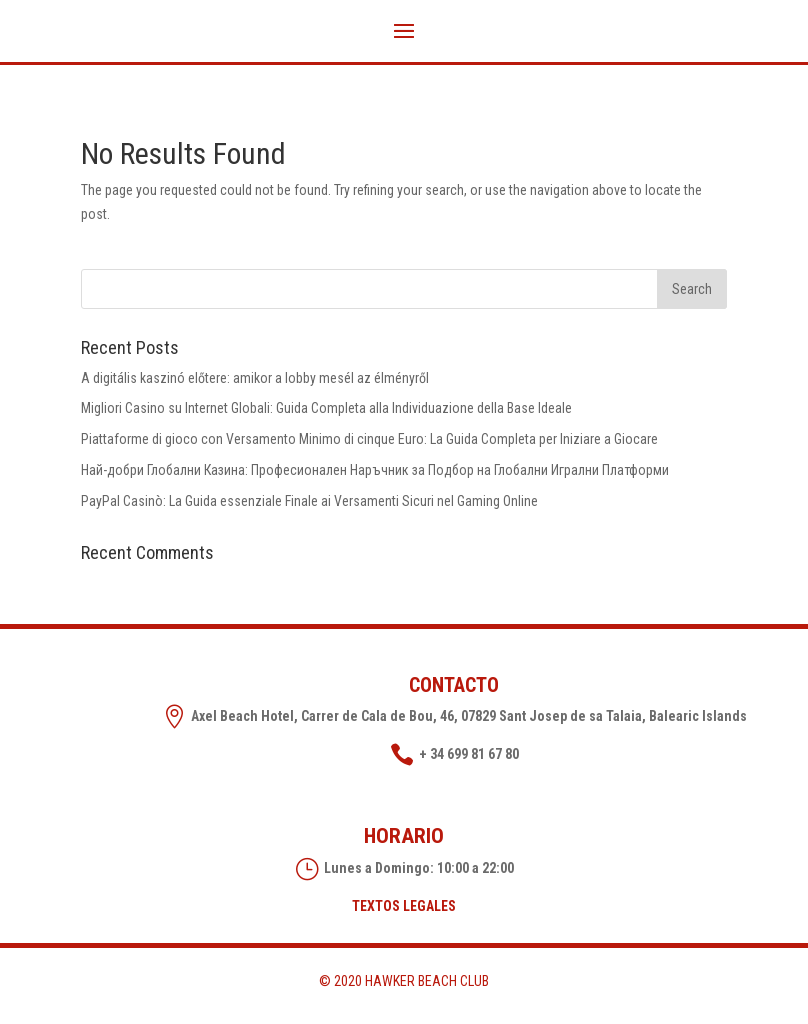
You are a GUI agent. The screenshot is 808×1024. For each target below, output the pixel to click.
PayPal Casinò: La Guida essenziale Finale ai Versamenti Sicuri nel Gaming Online (309, 501)
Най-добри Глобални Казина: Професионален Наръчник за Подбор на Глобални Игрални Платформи (375, 470)
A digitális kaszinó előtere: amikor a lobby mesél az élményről (255, 378)
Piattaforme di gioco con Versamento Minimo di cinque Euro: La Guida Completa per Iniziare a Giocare (369, 439)
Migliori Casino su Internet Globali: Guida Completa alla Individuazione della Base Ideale (326, 408)
